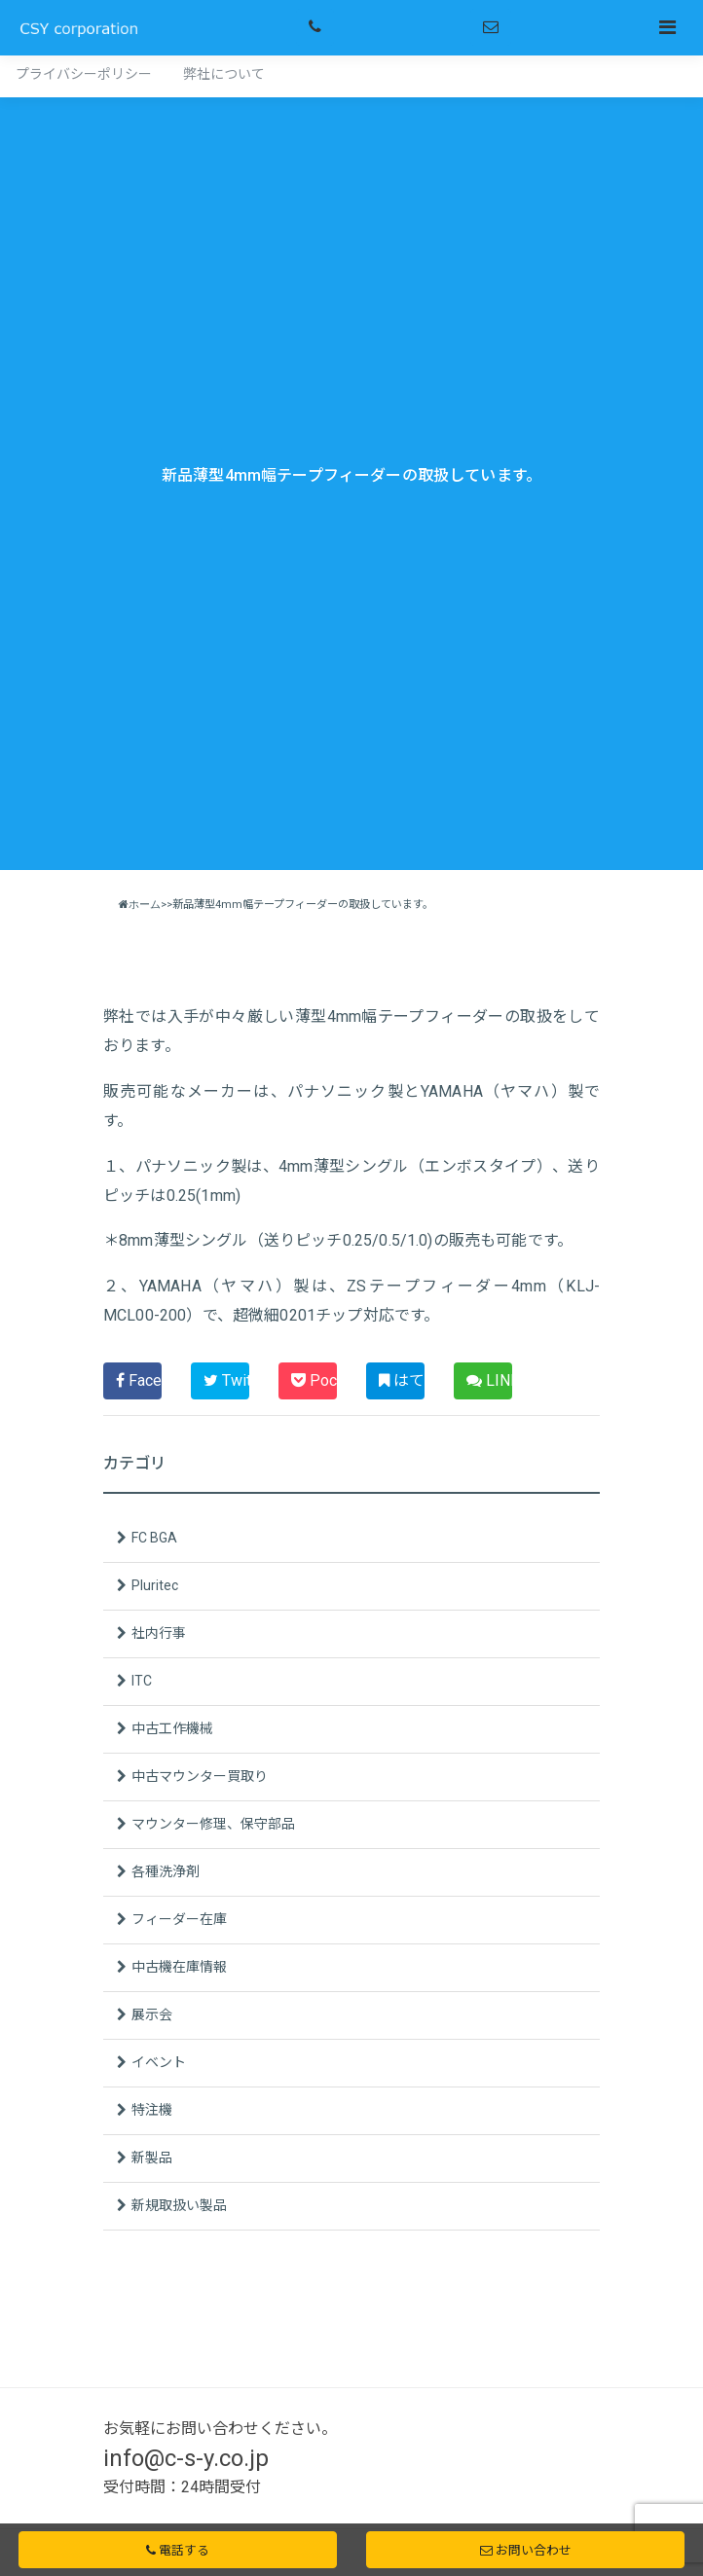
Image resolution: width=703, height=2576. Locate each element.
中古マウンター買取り (199, 1776)
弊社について (224, 74)
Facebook (139, 1380)
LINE (489, 1380)
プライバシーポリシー (84, 74)
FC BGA (154, 1537)
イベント (158, 2062)
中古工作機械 (172, 1728)
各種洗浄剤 (165, 1871)
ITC (141, 1680)
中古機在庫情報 (179, 1967)
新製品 (151, 2157)
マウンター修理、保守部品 (213, 1824)
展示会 (151, 2014)
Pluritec (154, 1585)
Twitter (226, 1380)
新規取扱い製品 (179, 2205)
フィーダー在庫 (179, 1919)
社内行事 (158, 1633)
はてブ (402, 1380)
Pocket (314, 1380)
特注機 (151, 2110)
